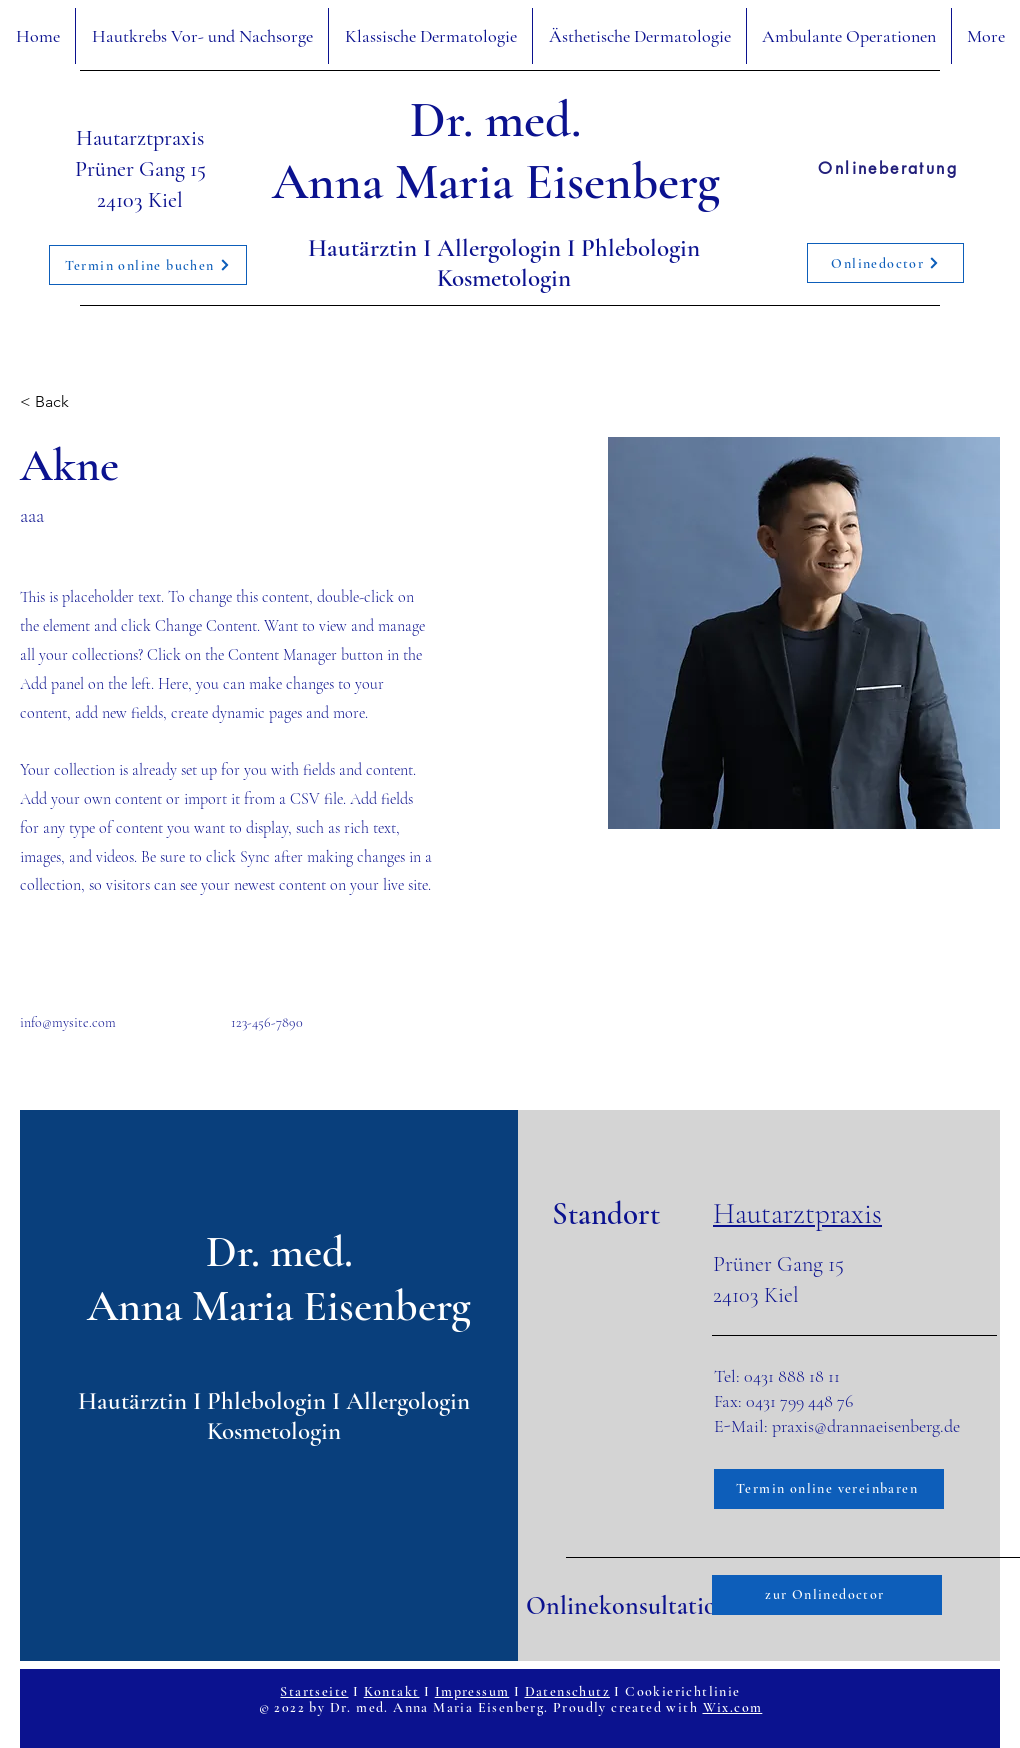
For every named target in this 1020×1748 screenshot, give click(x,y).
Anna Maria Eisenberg (496, 182)
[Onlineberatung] (888, 168)
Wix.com (733, 1707)
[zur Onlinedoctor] (827, 1595)
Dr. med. (495, 120)
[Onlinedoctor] (885, 263)
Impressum (472, 1691)
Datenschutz (567, 1691)
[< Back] (59, 401)
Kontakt (392, 1691)
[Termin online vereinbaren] (829, 1489)
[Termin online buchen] (148, 265)
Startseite (314, 1691)
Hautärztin (365, 248)
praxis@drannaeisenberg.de (866, 1426)
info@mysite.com (68, 1022)
